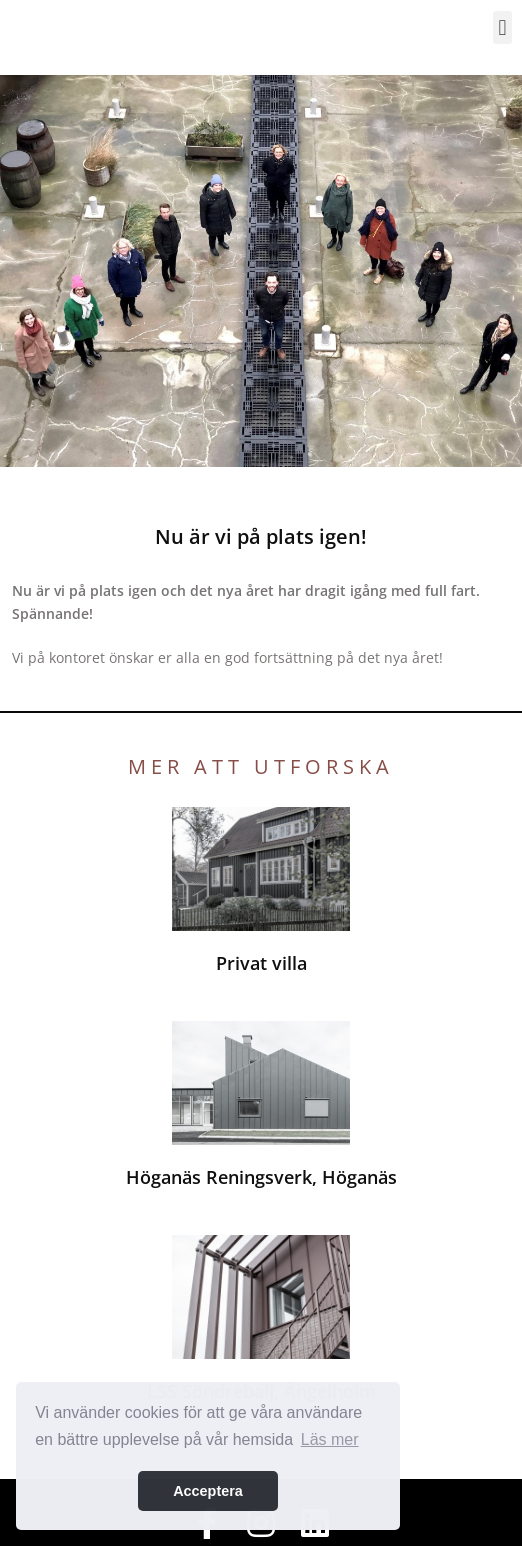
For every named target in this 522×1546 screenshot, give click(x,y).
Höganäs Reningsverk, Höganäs (261, 1177)
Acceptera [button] (208, 1491)
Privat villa (261, 963)
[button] (502, 27)
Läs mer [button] (330, 1439)
